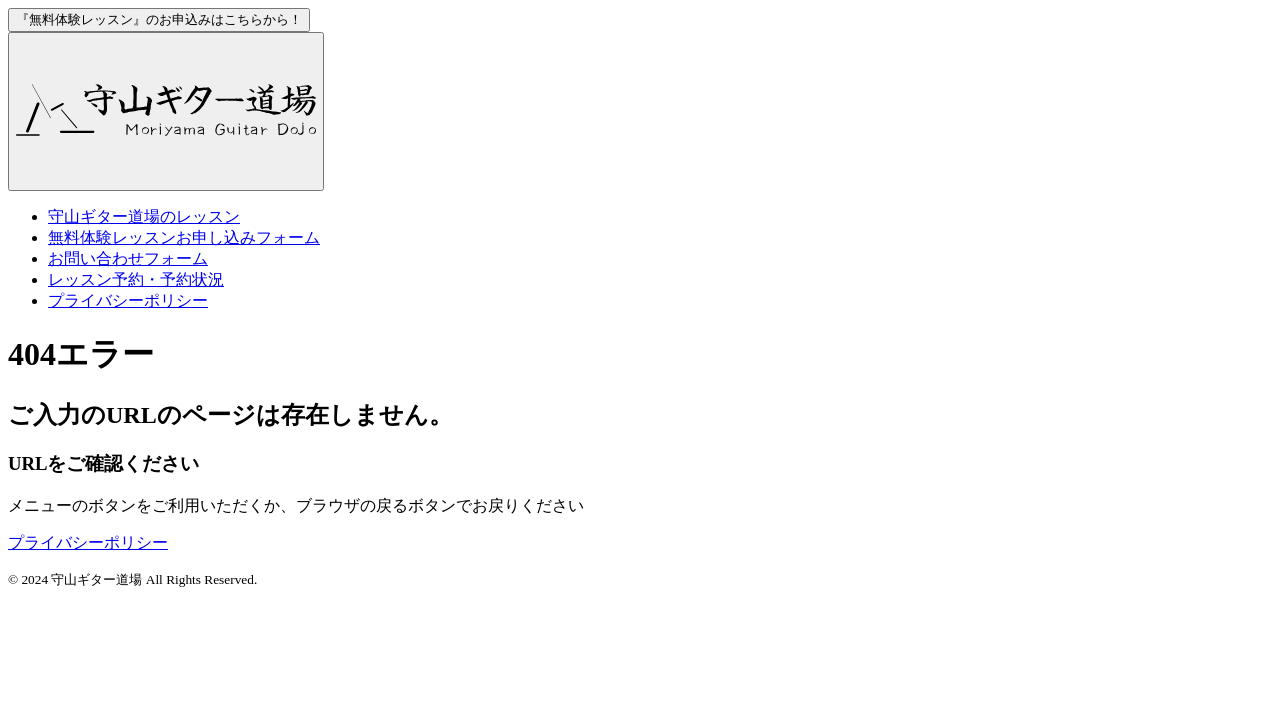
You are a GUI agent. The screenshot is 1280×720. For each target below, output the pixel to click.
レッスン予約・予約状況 (136, 279)
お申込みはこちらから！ (159, 19)
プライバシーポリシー (128, 300)
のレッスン (144, 216)
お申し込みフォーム (184, 237)
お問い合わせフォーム (128, 258)
